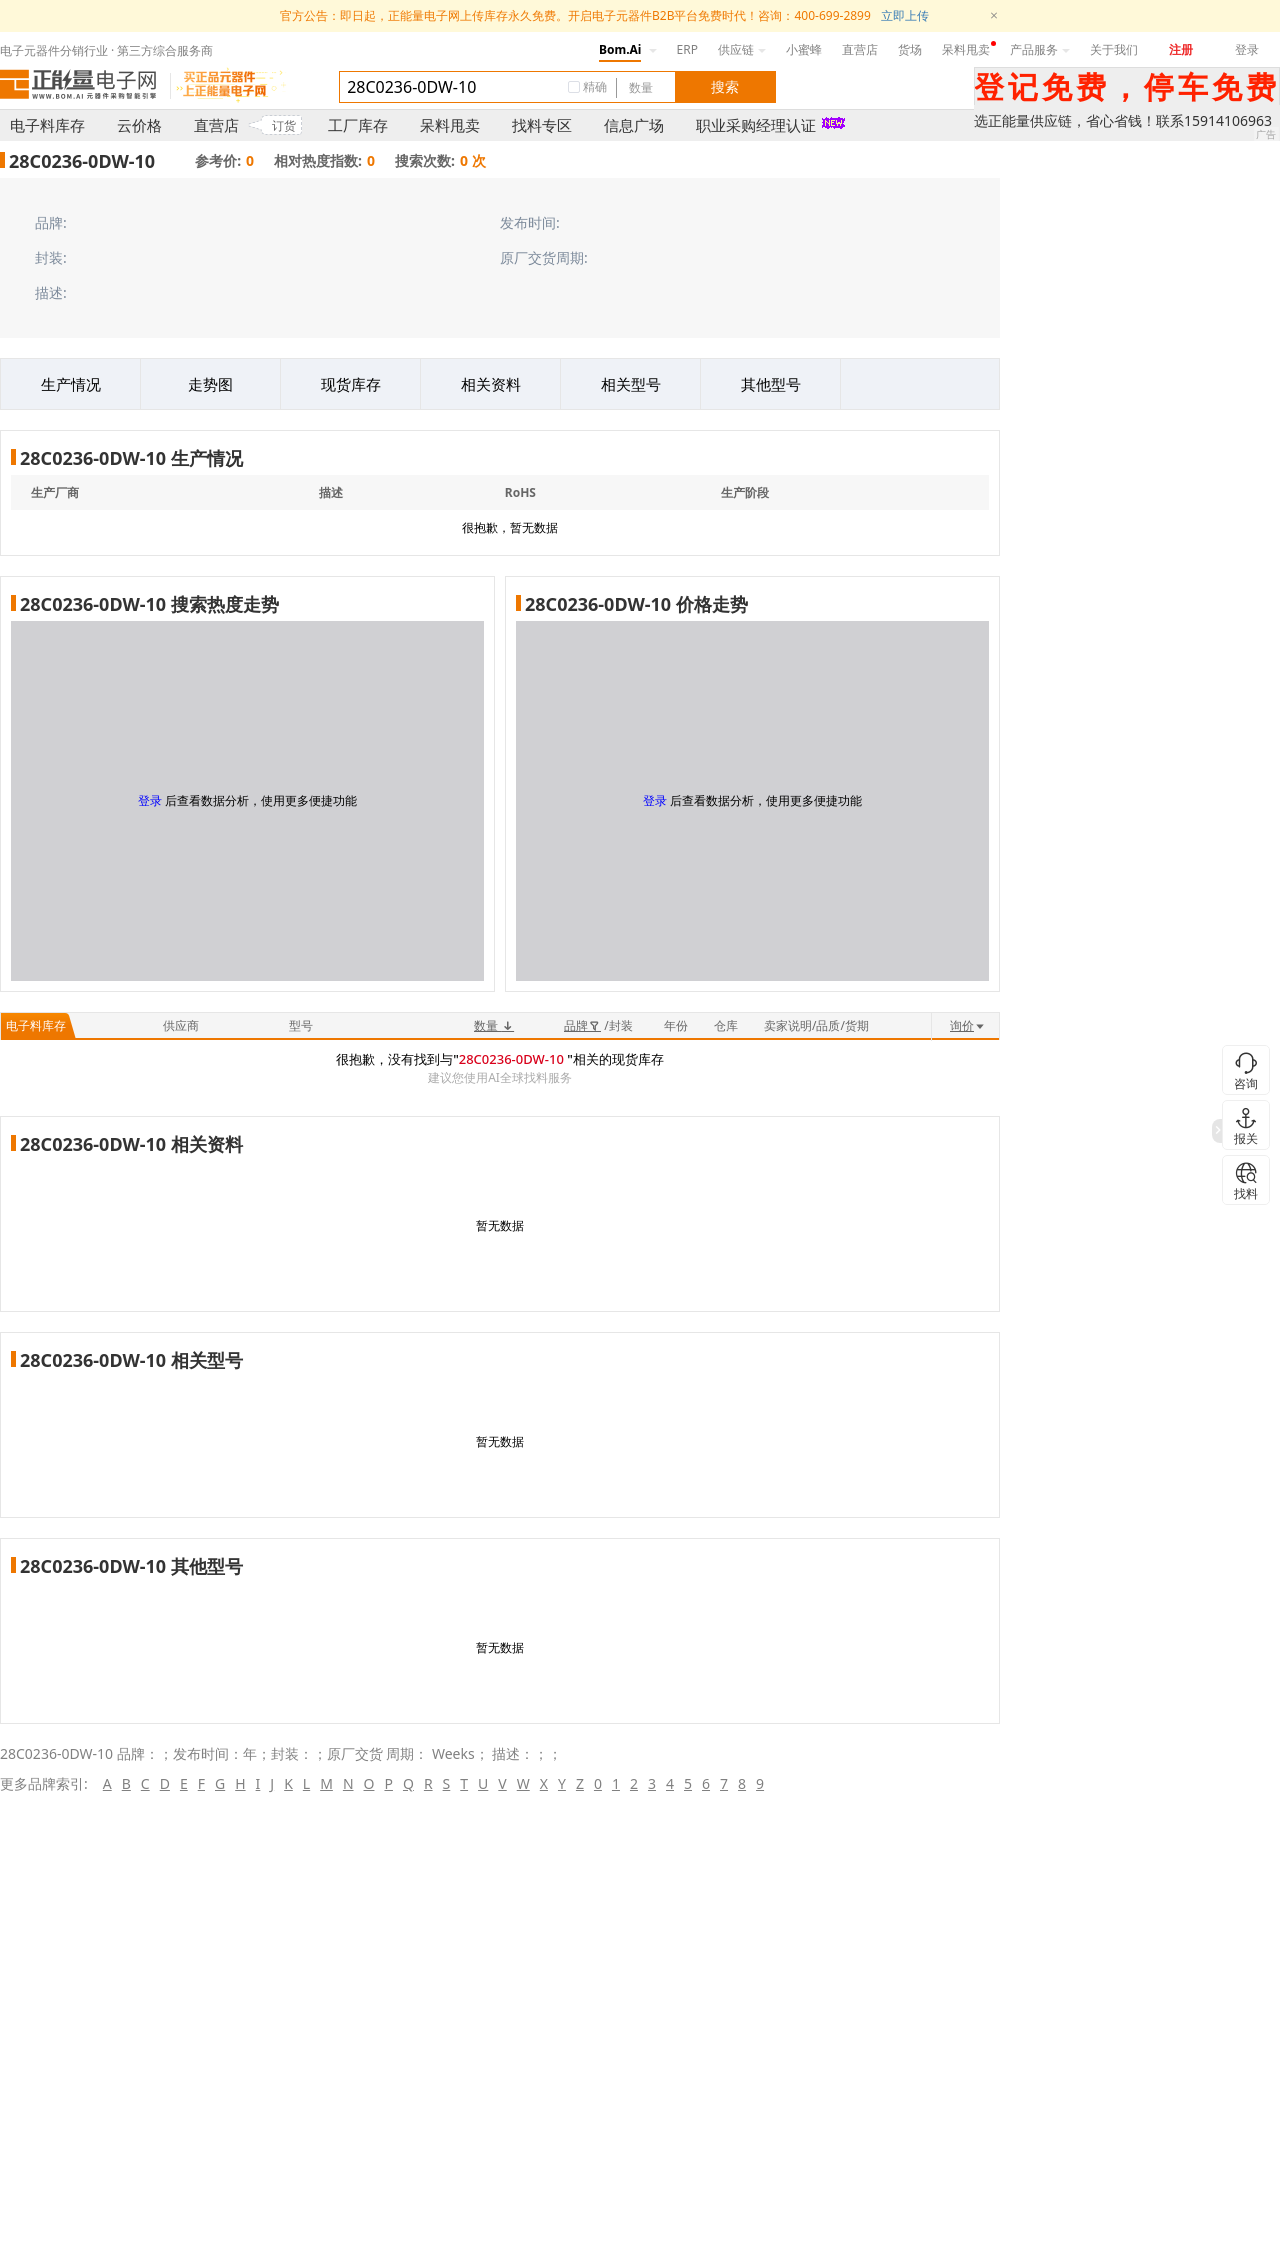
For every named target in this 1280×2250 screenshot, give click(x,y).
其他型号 (771, 384)
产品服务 (1040, 49)
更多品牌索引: (44, 1783)
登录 (1247, 49)
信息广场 (634, 125)
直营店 (860, 49)
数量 (494, 1025)
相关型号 (631, 384)
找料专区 (542, 125)
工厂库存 (358, 125)
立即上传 (905, 15)
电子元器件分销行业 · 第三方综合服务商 (106, 50)
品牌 (582, 1025)
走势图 (210, 384)
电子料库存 (47, 125)
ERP (687, 49)
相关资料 (491, 384)
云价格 (139, 125)
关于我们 (1114, 49)
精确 (595, 86)
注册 (1181, 49)
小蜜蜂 (804, 49)
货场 (910, 49)
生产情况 (71, 384)
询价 (968, 1025)
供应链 (742, 49)
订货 (284, 125)
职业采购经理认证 (756, 125)
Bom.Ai (620, 49)
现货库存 (351, 384)
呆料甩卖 (966, 49)
